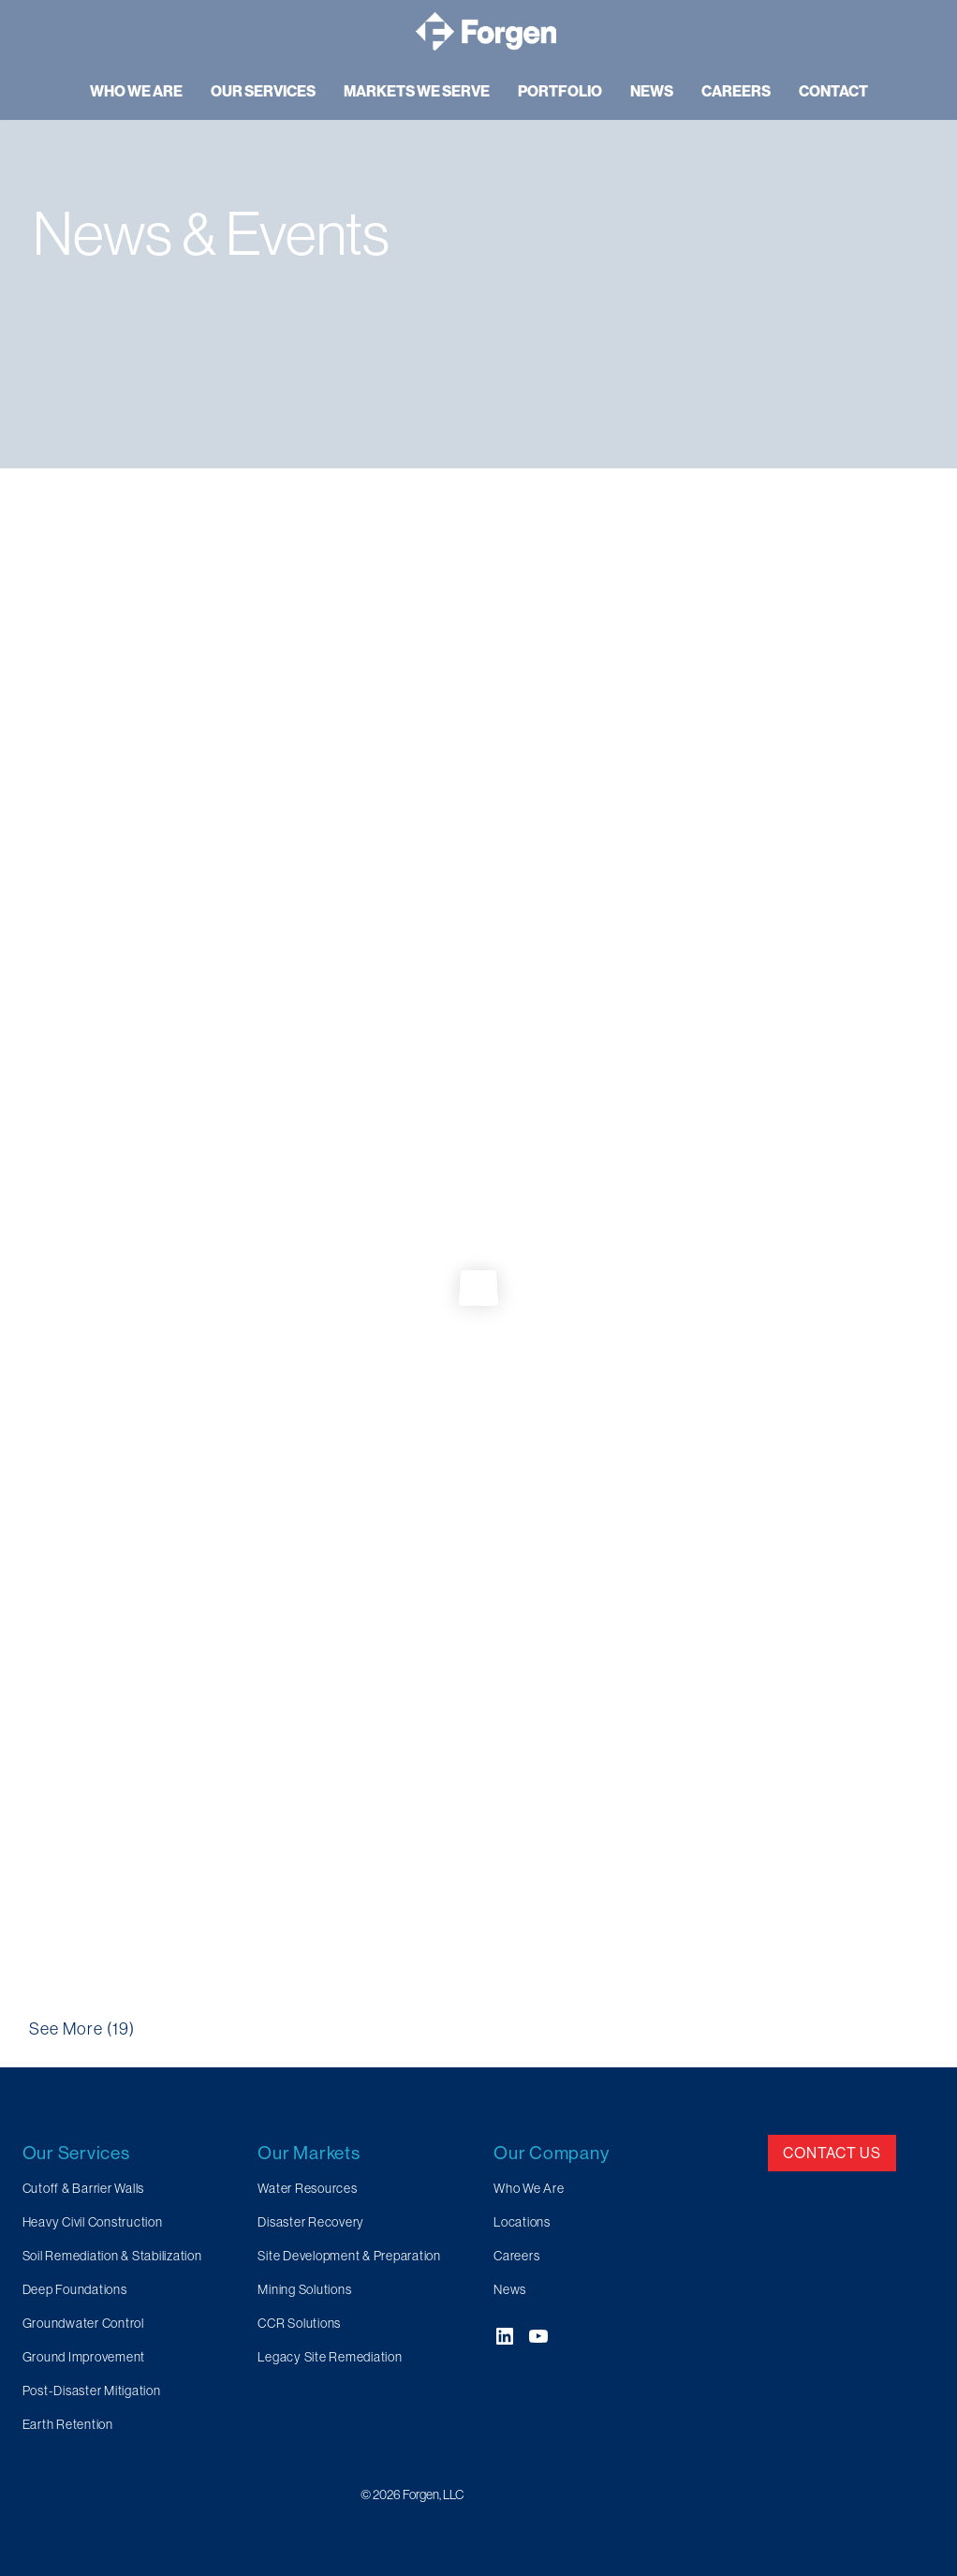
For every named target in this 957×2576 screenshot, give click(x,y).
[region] (478, 234)
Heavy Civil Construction (92, 2221)
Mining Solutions (304, 2289)
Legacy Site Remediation (330, 2356)
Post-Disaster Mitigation (91, 2390)
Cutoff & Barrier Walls (83, 2188)
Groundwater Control (83, 2323)
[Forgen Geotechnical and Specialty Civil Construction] (486, 31)
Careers (516, 2255)
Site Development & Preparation (349, 2255)
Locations (522, 2221)
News (509, 2289)
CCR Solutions (299, 2323)
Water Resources (307, 2188)
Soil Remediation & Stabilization (112, 2255)
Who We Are (529, 2188)
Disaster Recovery (311, 2221)
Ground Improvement (84, 2356)
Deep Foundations (74, 2289)
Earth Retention (67, 2424)
